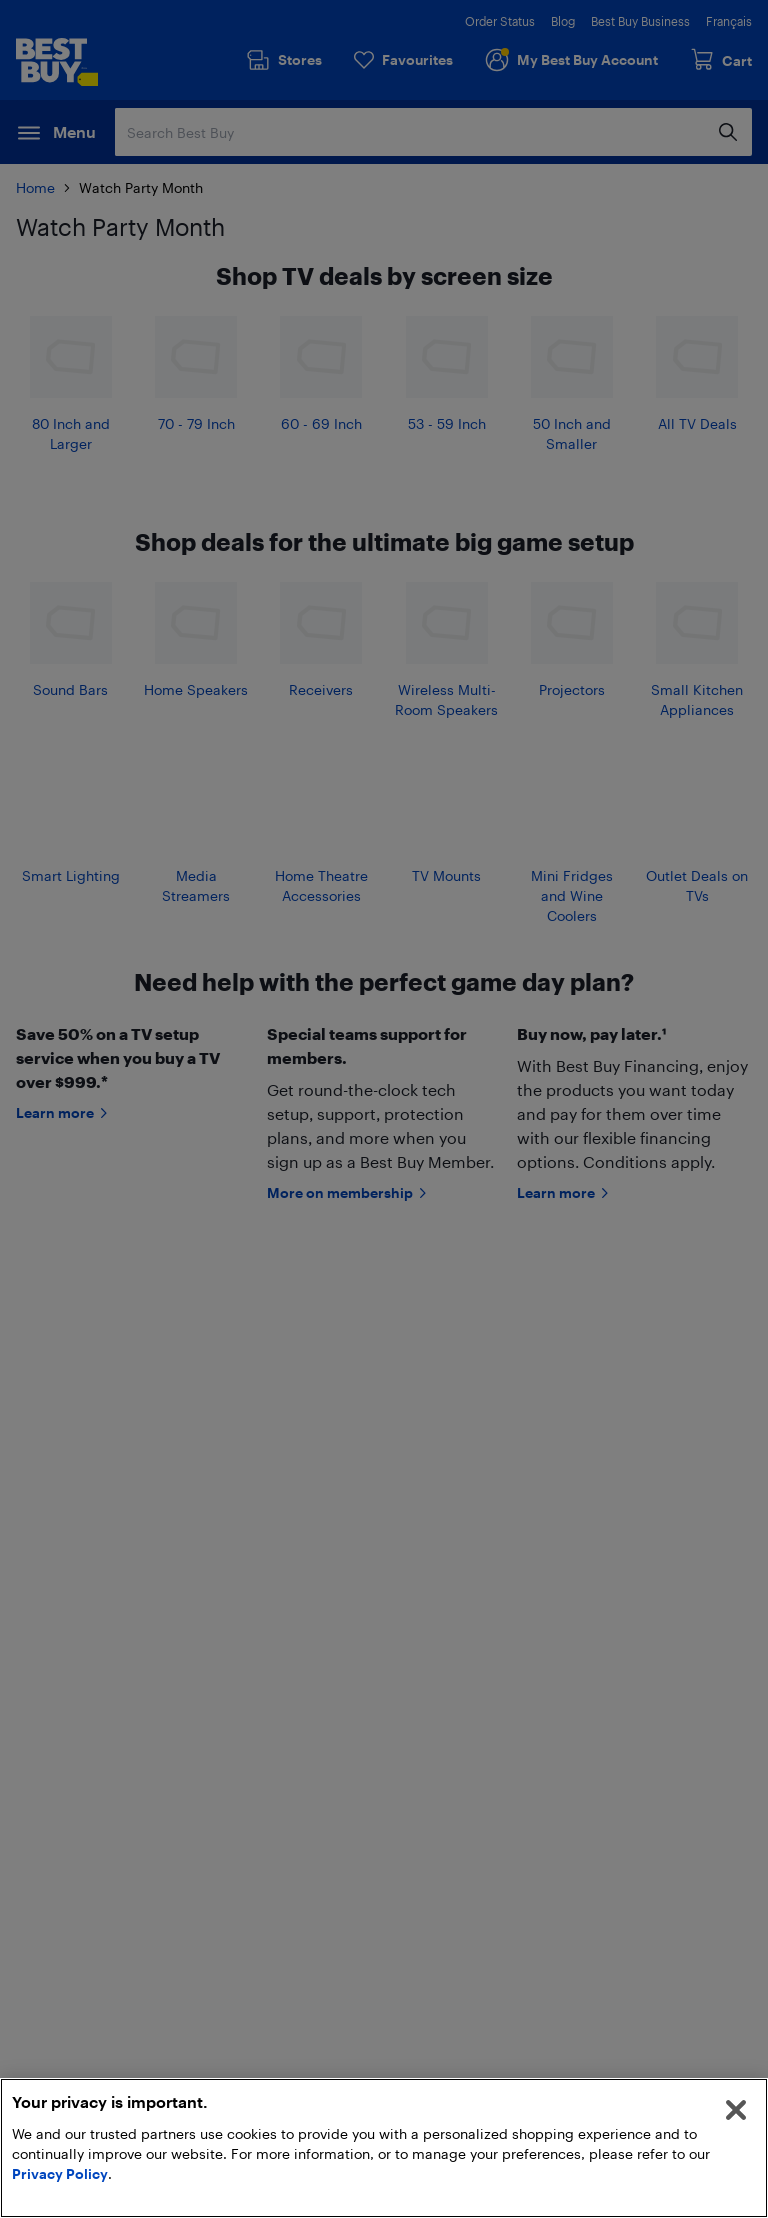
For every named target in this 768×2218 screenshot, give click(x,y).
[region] (384, 2148)
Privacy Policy (60, 2173)
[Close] (736, 2110)
